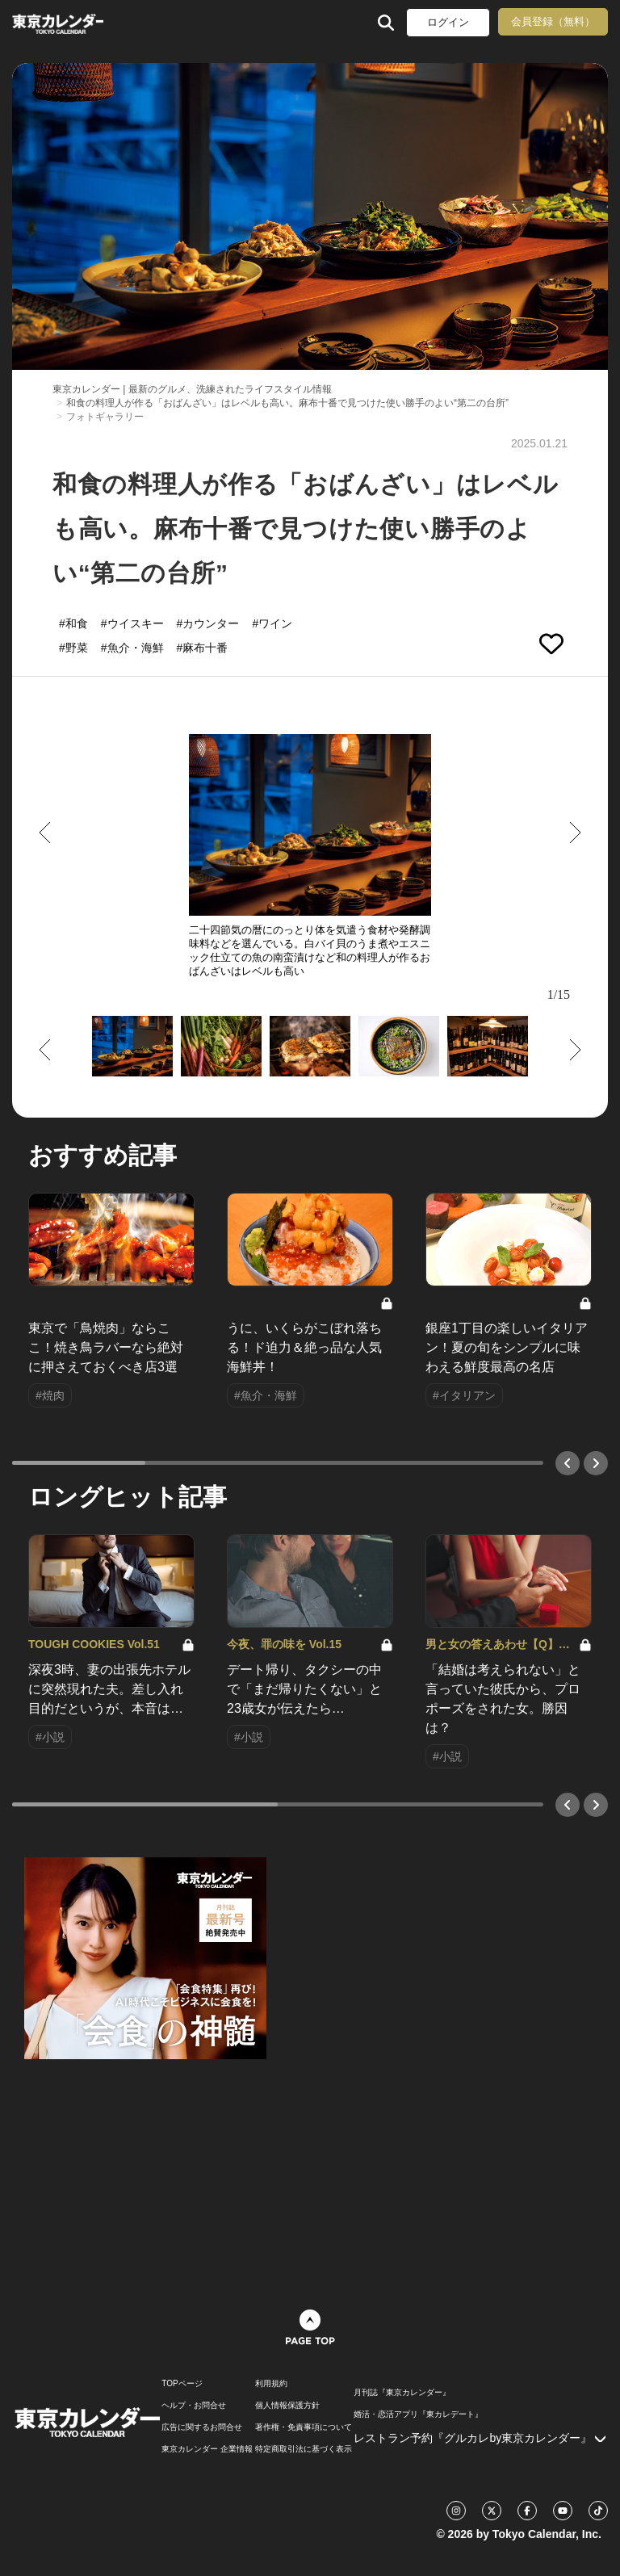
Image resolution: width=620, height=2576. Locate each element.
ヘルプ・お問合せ (193, 2406)
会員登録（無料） (553, 21)
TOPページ (181, 2384)
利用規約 (271, 2384)
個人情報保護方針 (287, 2406)
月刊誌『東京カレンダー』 (402, 2393)
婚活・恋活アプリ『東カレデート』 (418, 2414)
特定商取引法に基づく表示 (303, 2449)
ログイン (448, 22)
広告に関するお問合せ (201, 2427)
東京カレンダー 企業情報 (207, 2449)
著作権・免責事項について (303, 2427)
